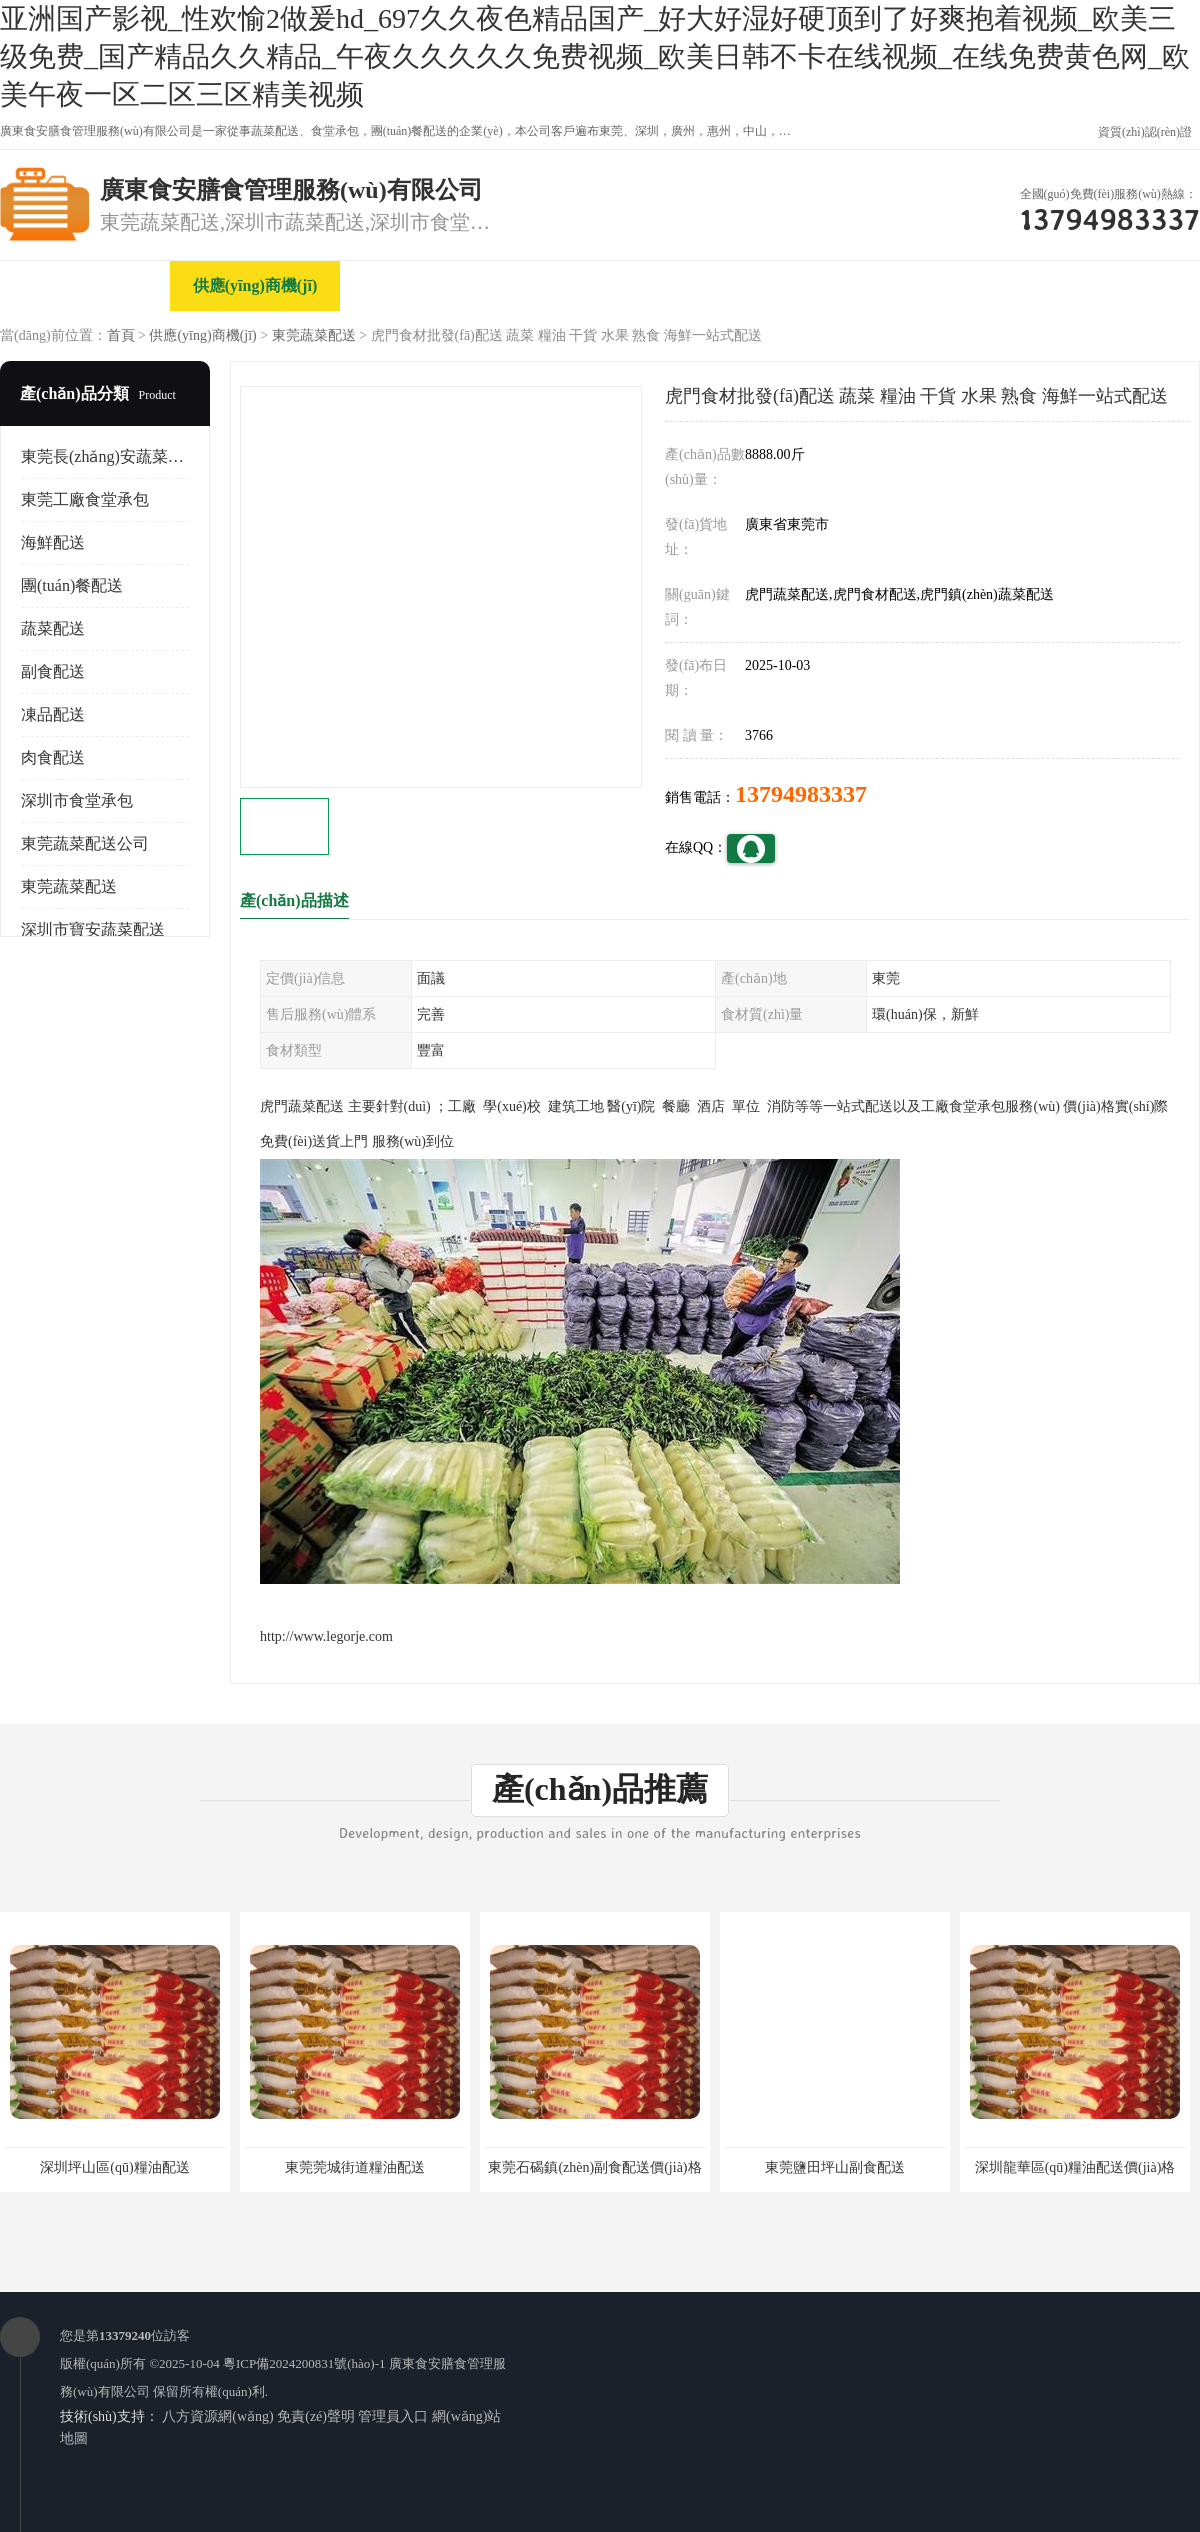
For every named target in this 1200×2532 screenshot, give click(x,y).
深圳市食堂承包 (77, 800)
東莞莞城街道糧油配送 (355, 2167)
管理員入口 (393, 2416)
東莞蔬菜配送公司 (85, 843)
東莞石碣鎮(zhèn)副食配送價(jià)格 (594, 2167)
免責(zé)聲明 (316, 2416)
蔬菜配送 (53, 628)
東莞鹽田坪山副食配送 (835, 2167)
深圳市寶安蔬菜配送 (93, 929)
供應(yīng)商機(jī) (255, 285)
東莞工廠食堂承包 (85, 499)
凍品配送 (53, 714)
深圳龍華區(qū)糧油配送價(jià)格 (1075, 2167)
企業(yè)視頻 (425, 285)
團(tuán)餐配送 (72, 585)
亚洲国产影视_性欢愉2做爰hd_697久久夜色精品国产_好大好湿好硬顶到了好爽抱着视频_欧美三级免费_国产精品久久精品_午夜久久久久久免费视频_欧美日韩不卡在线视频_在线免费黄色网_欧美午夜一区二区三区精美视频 (595, 56)
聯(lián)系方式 (1105, 285)
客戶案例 (935, 285)
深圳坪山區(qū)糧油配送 (114, 2167)
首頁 (121, 335)
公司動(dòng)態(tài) (765, 285)
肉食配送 (53, 757)
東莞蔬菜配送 (314, 335)
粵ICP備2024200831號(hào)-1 (304, 2363)
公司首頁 (85, 285)
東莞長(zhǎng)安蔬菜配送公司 (126, 456)
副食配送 (53, 671)
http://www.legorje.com (326, 1636)
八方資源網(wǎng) (217, 2416)
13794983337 (801, 794)
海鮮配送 (53, 542)
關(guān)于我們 (595, 285)
